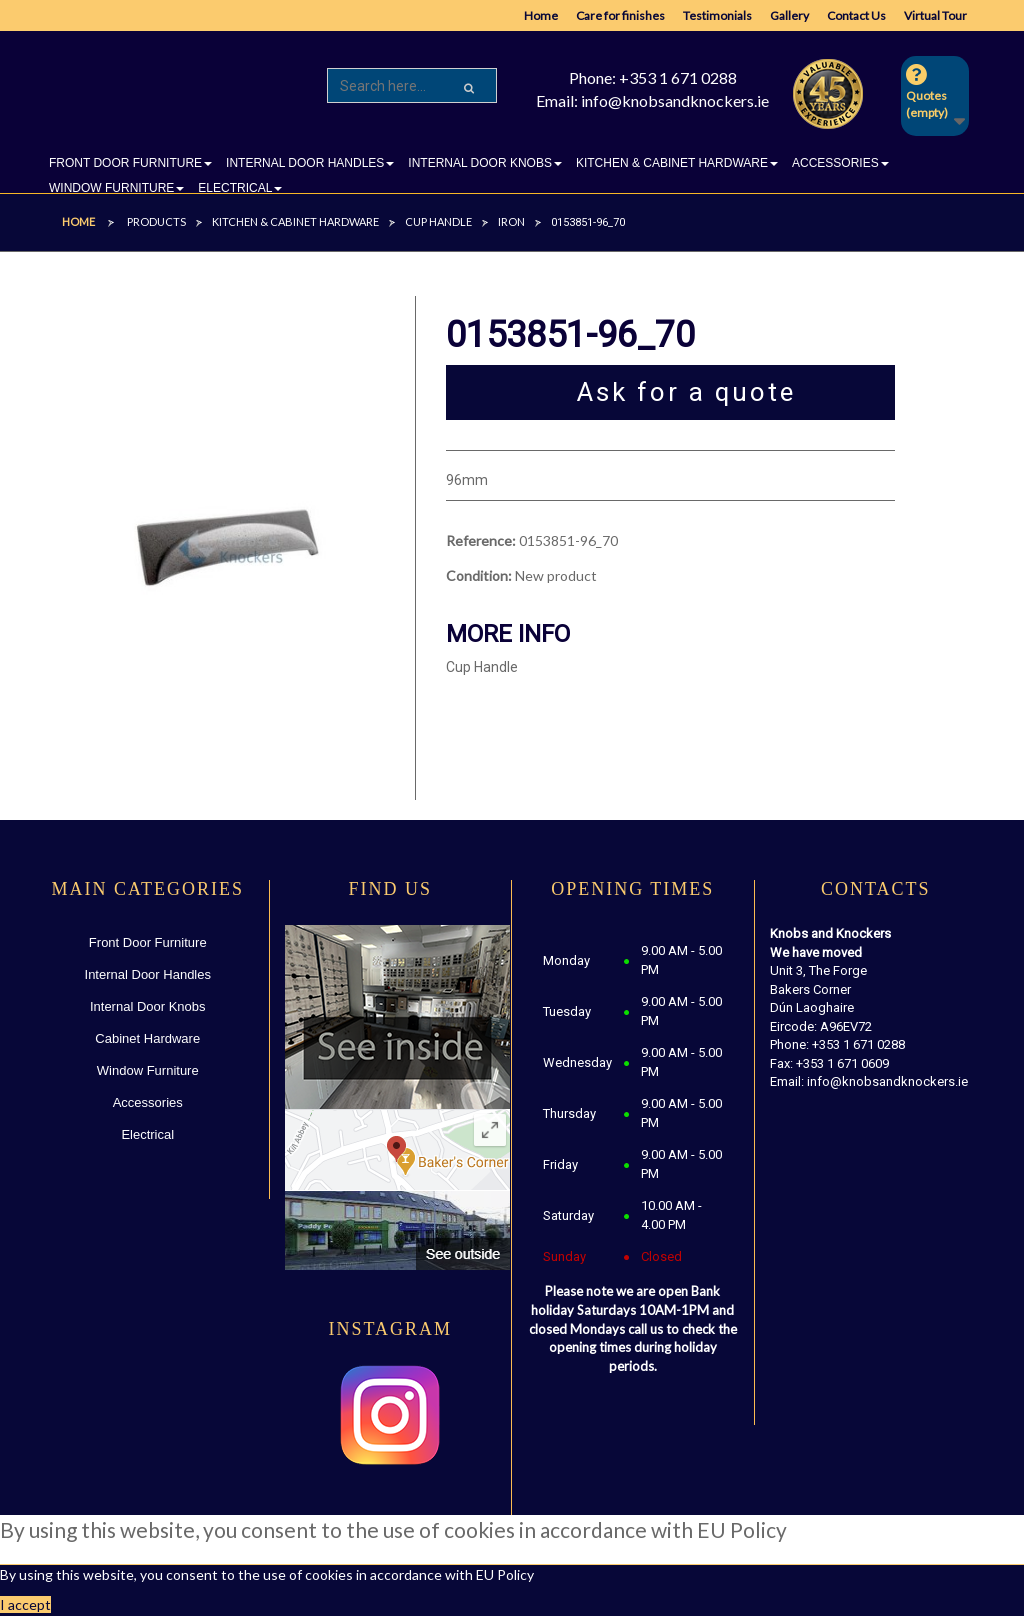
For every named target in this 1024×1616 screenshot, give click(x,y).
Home (541, 15)
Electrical (147, 1134)
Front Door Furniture (148, 942)
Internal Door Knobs (148, 1006)
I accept (25, 1604)
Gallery (789, 15)
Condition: (479, 575)
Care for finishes (620, 15)
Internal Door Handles (148, 974)
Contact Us (856, 15)
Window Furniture (148, 1070)
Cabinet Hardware (147, 1038)
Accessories (148, 1102)
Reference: (481, 540)
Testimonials (717, 15)
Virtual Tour (935, 15)
